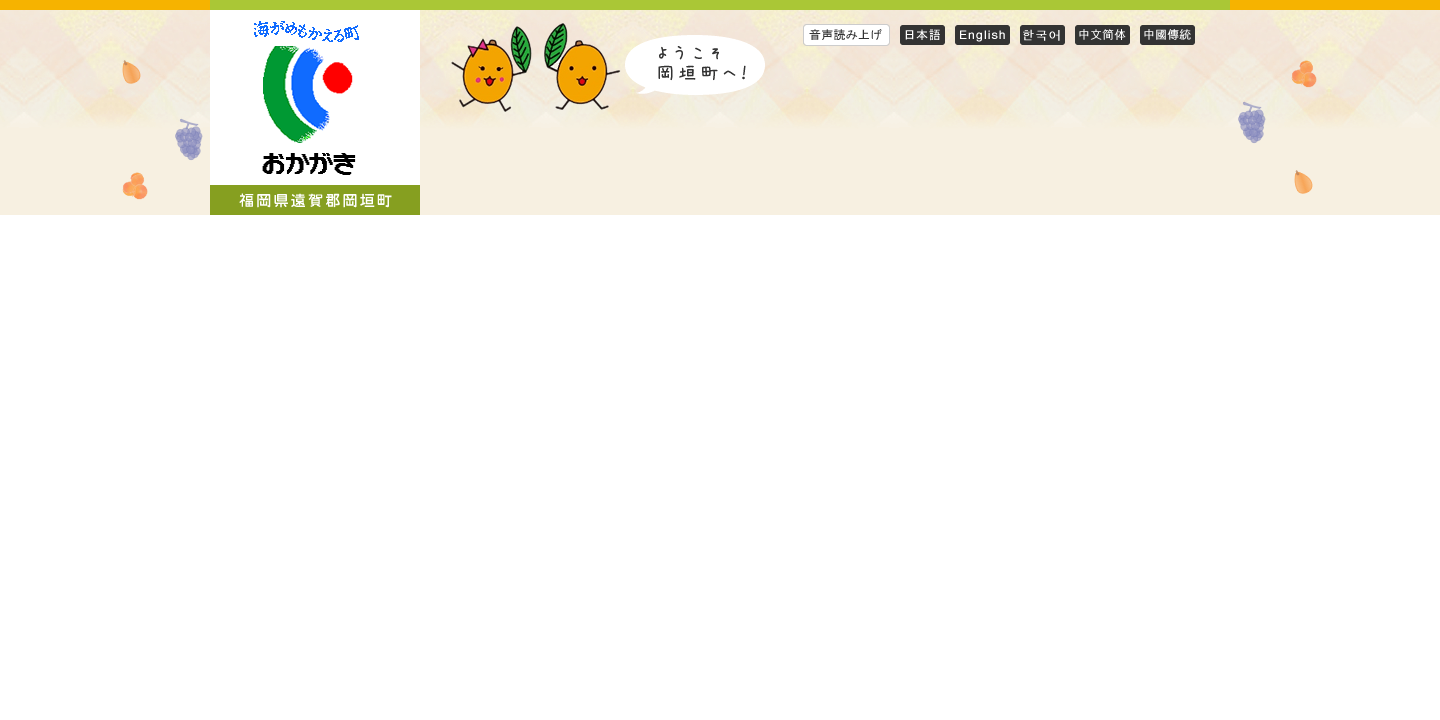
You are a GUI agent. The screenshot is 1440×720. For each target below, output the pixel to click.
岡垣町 (315, 112)
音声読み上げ (846, 34)
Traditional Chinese (1167, 34)
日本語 (922, 34)
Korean (1042, 34)
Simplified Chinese (1102, 34)
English (982, 34)
